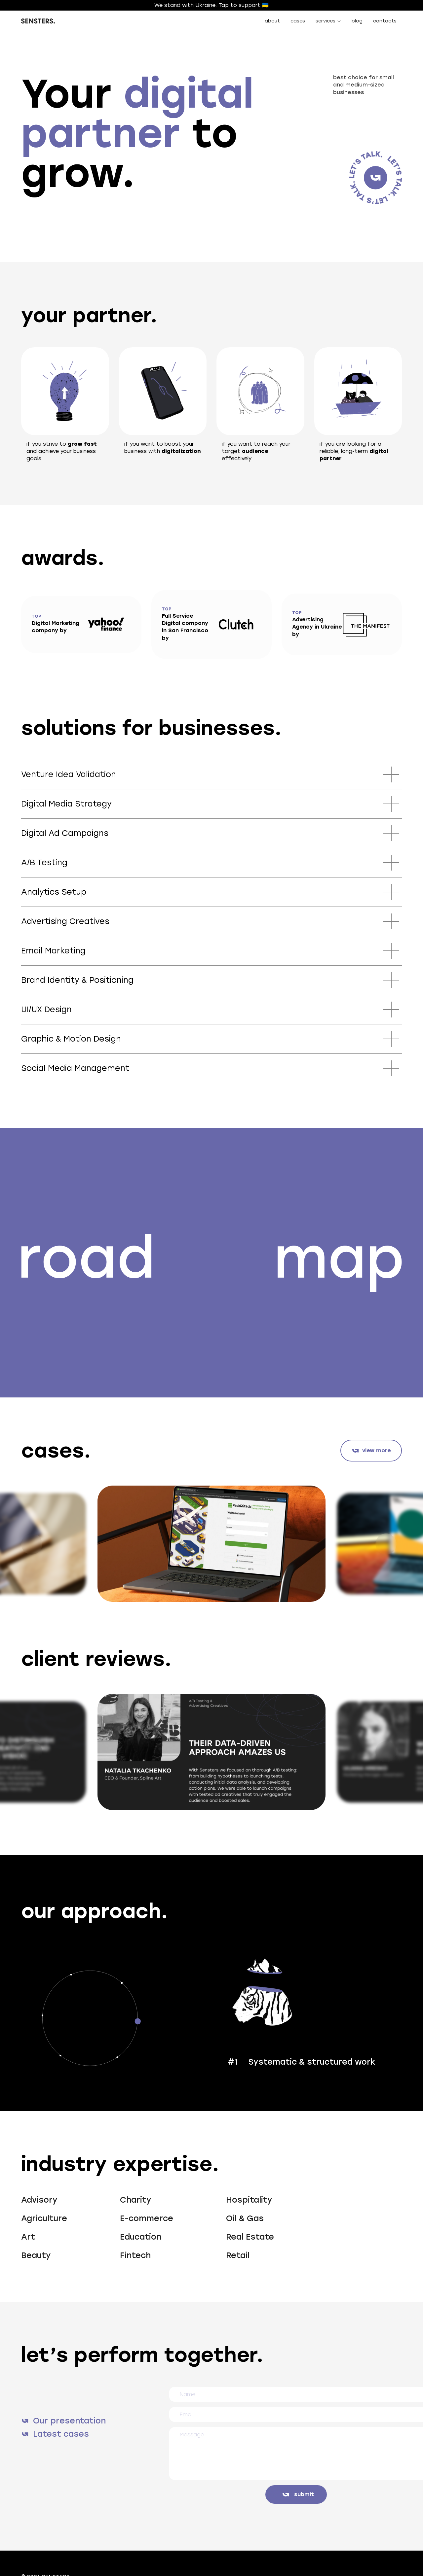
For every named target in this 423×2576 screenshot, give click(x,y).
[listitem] (211, 1544)
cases (297, 21)
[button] (328, 21)
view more (376, 1450)
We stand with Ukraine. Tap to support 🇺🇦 (211, 5)
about (272, 21)
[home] (38, 21)
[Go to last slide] (31, 1544)
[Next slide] (386, 1544)
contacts (385, 21)
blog (357, 21)
